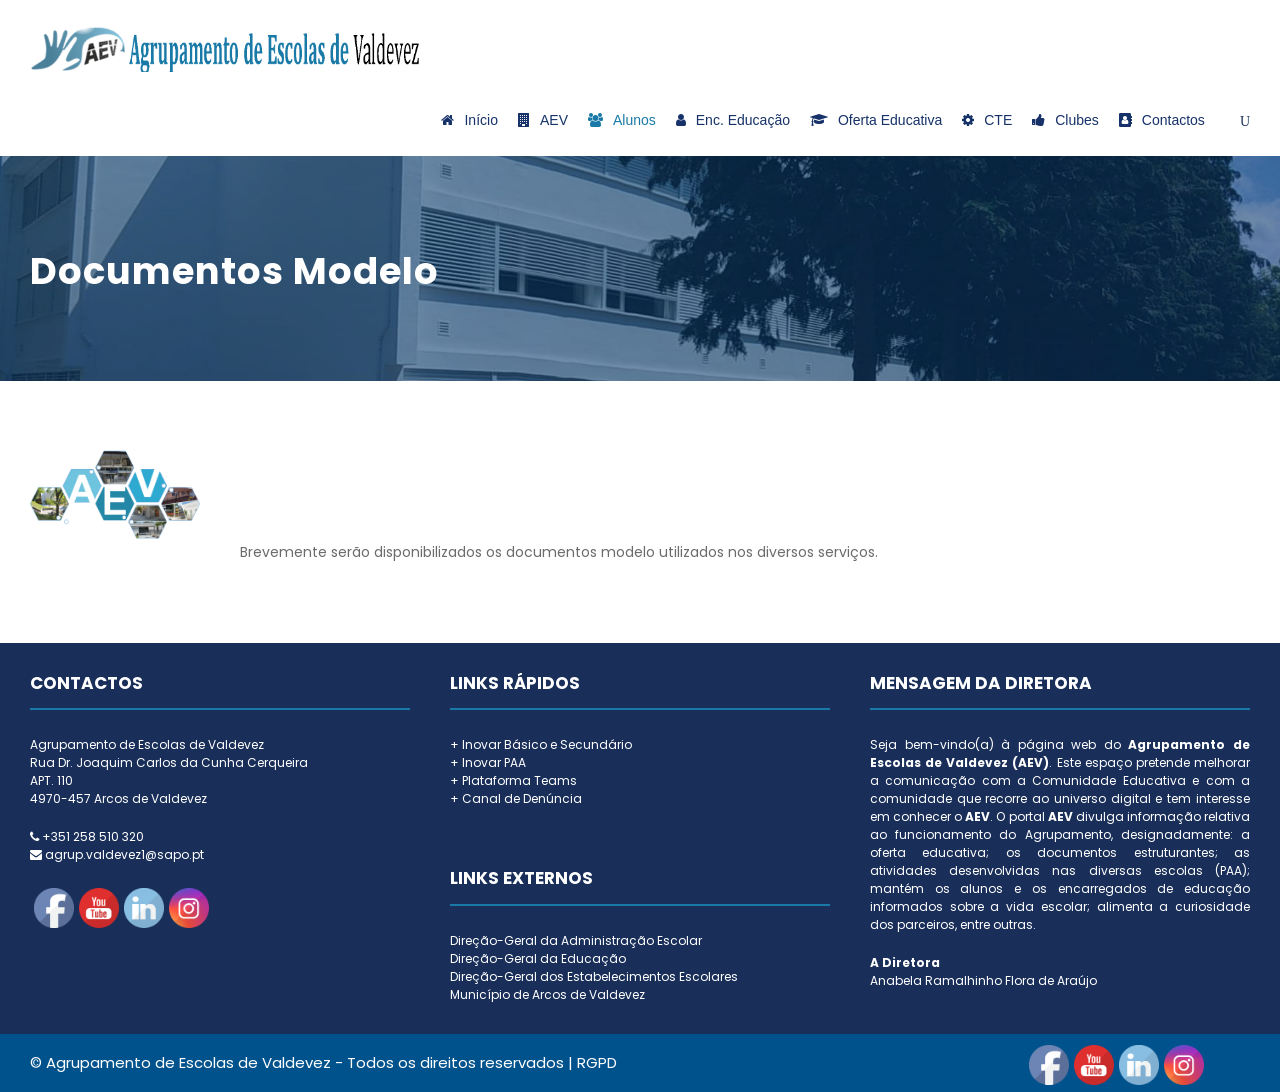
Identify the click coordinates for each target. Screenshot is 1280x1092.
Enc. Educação (733, 120)
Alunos (622, 120)
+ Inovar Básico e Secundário (541, 744)
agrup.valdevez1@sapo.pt (124, 854)
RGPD (597, 1062)
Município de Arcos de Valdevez (547, 994)
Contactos (1162, 120)
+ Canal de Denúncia (516, 798)
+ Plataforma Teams (513, 780)
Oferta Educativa (876, 120)
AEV (543, 120)
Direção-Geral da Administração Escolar (576, 940)
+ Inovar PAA (488, 762)
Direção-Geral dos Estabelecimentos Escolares (594, 976)
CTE (987, 120)
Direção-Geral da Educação (538, 958)
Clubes (1065, 120)
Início (469, 120)
